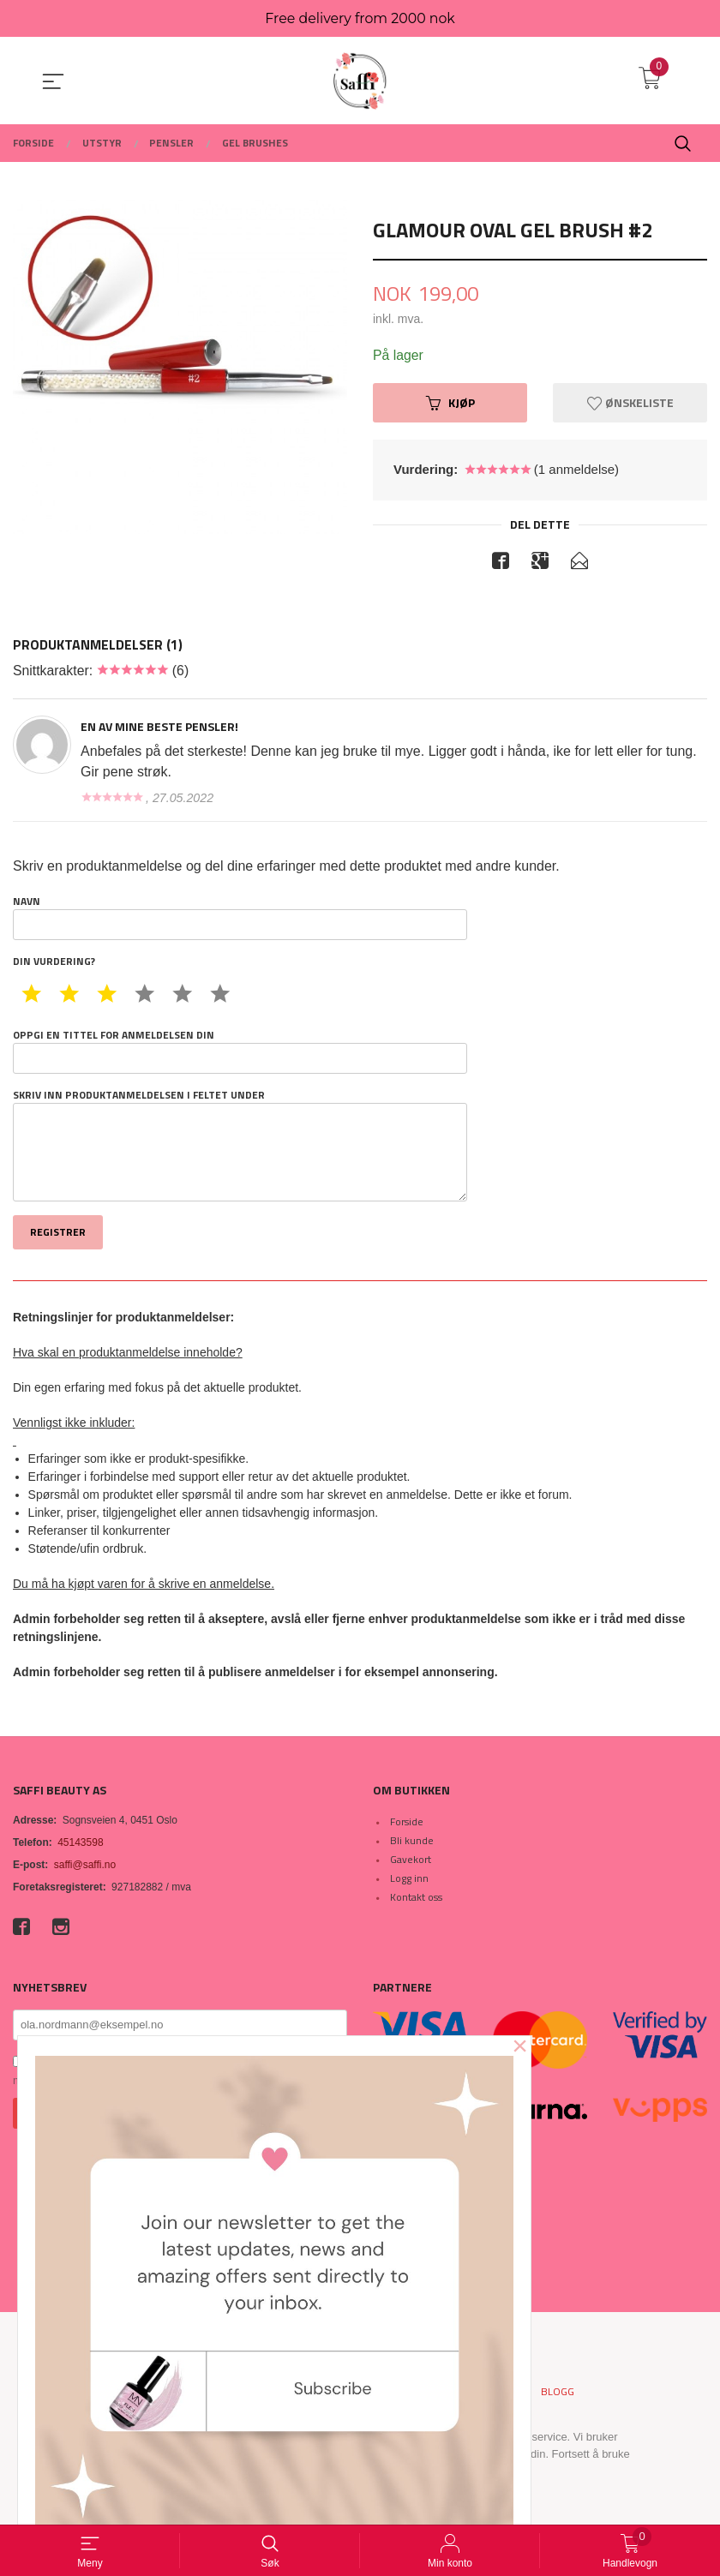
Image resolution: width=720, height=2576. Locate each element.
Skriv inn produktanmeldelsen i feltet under (240, 1145)
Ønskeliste (630, 403)
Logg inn (409, 1880)
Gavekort (410, 1861)
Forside (406, 1823)
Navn (240, 918)
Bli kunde (412, 1842)
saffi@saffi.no (85, 1866)
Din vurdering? (54, 962)
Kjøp (450, 403)
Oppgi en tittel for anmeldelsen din (240, 1051)
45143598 (80, 1844)
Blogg (557, 2393)
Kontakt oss (416, 1898)
